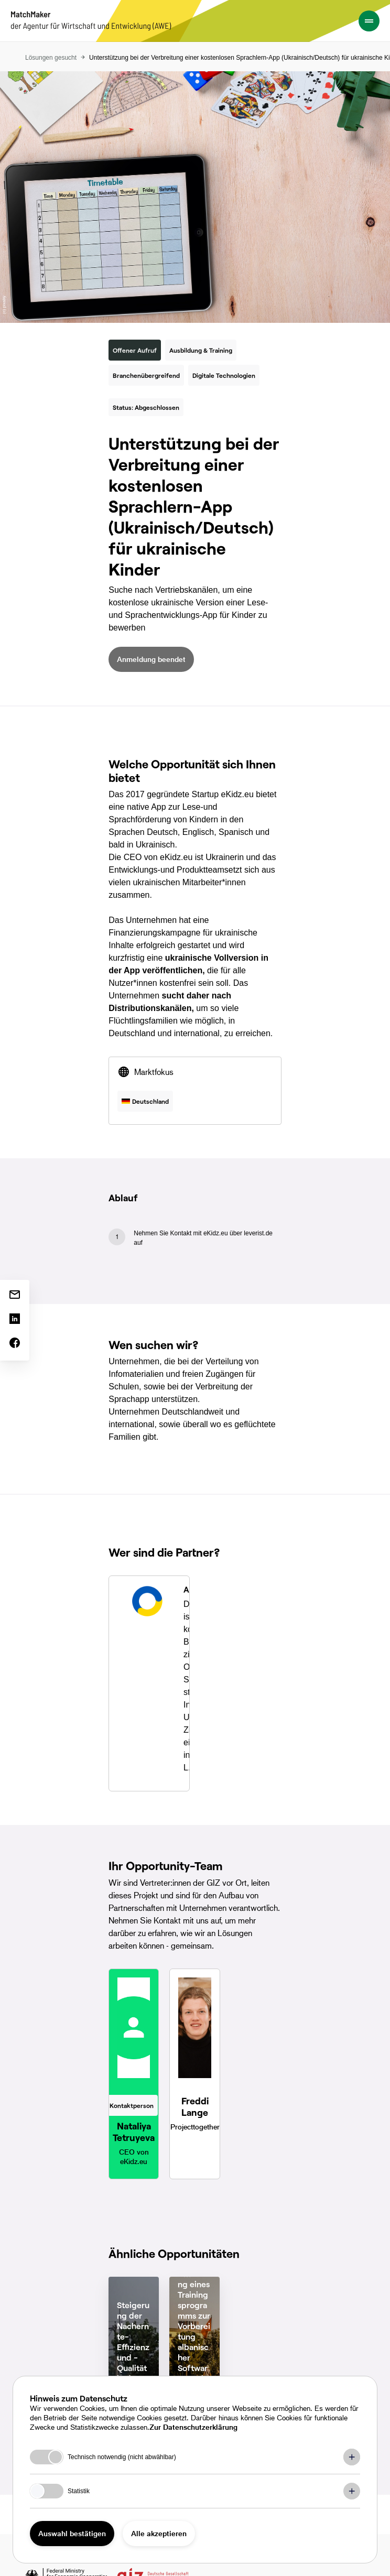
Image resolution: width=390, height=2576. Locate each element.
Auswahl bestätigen (72, 2533)
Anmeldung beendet (151, 659)
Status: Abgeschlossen (146, 407)
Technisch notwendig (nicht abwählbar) (122, 2457)
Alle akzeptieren (159, 2533)
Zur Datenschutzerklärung (193, 2426)
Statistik (79, 2491)
